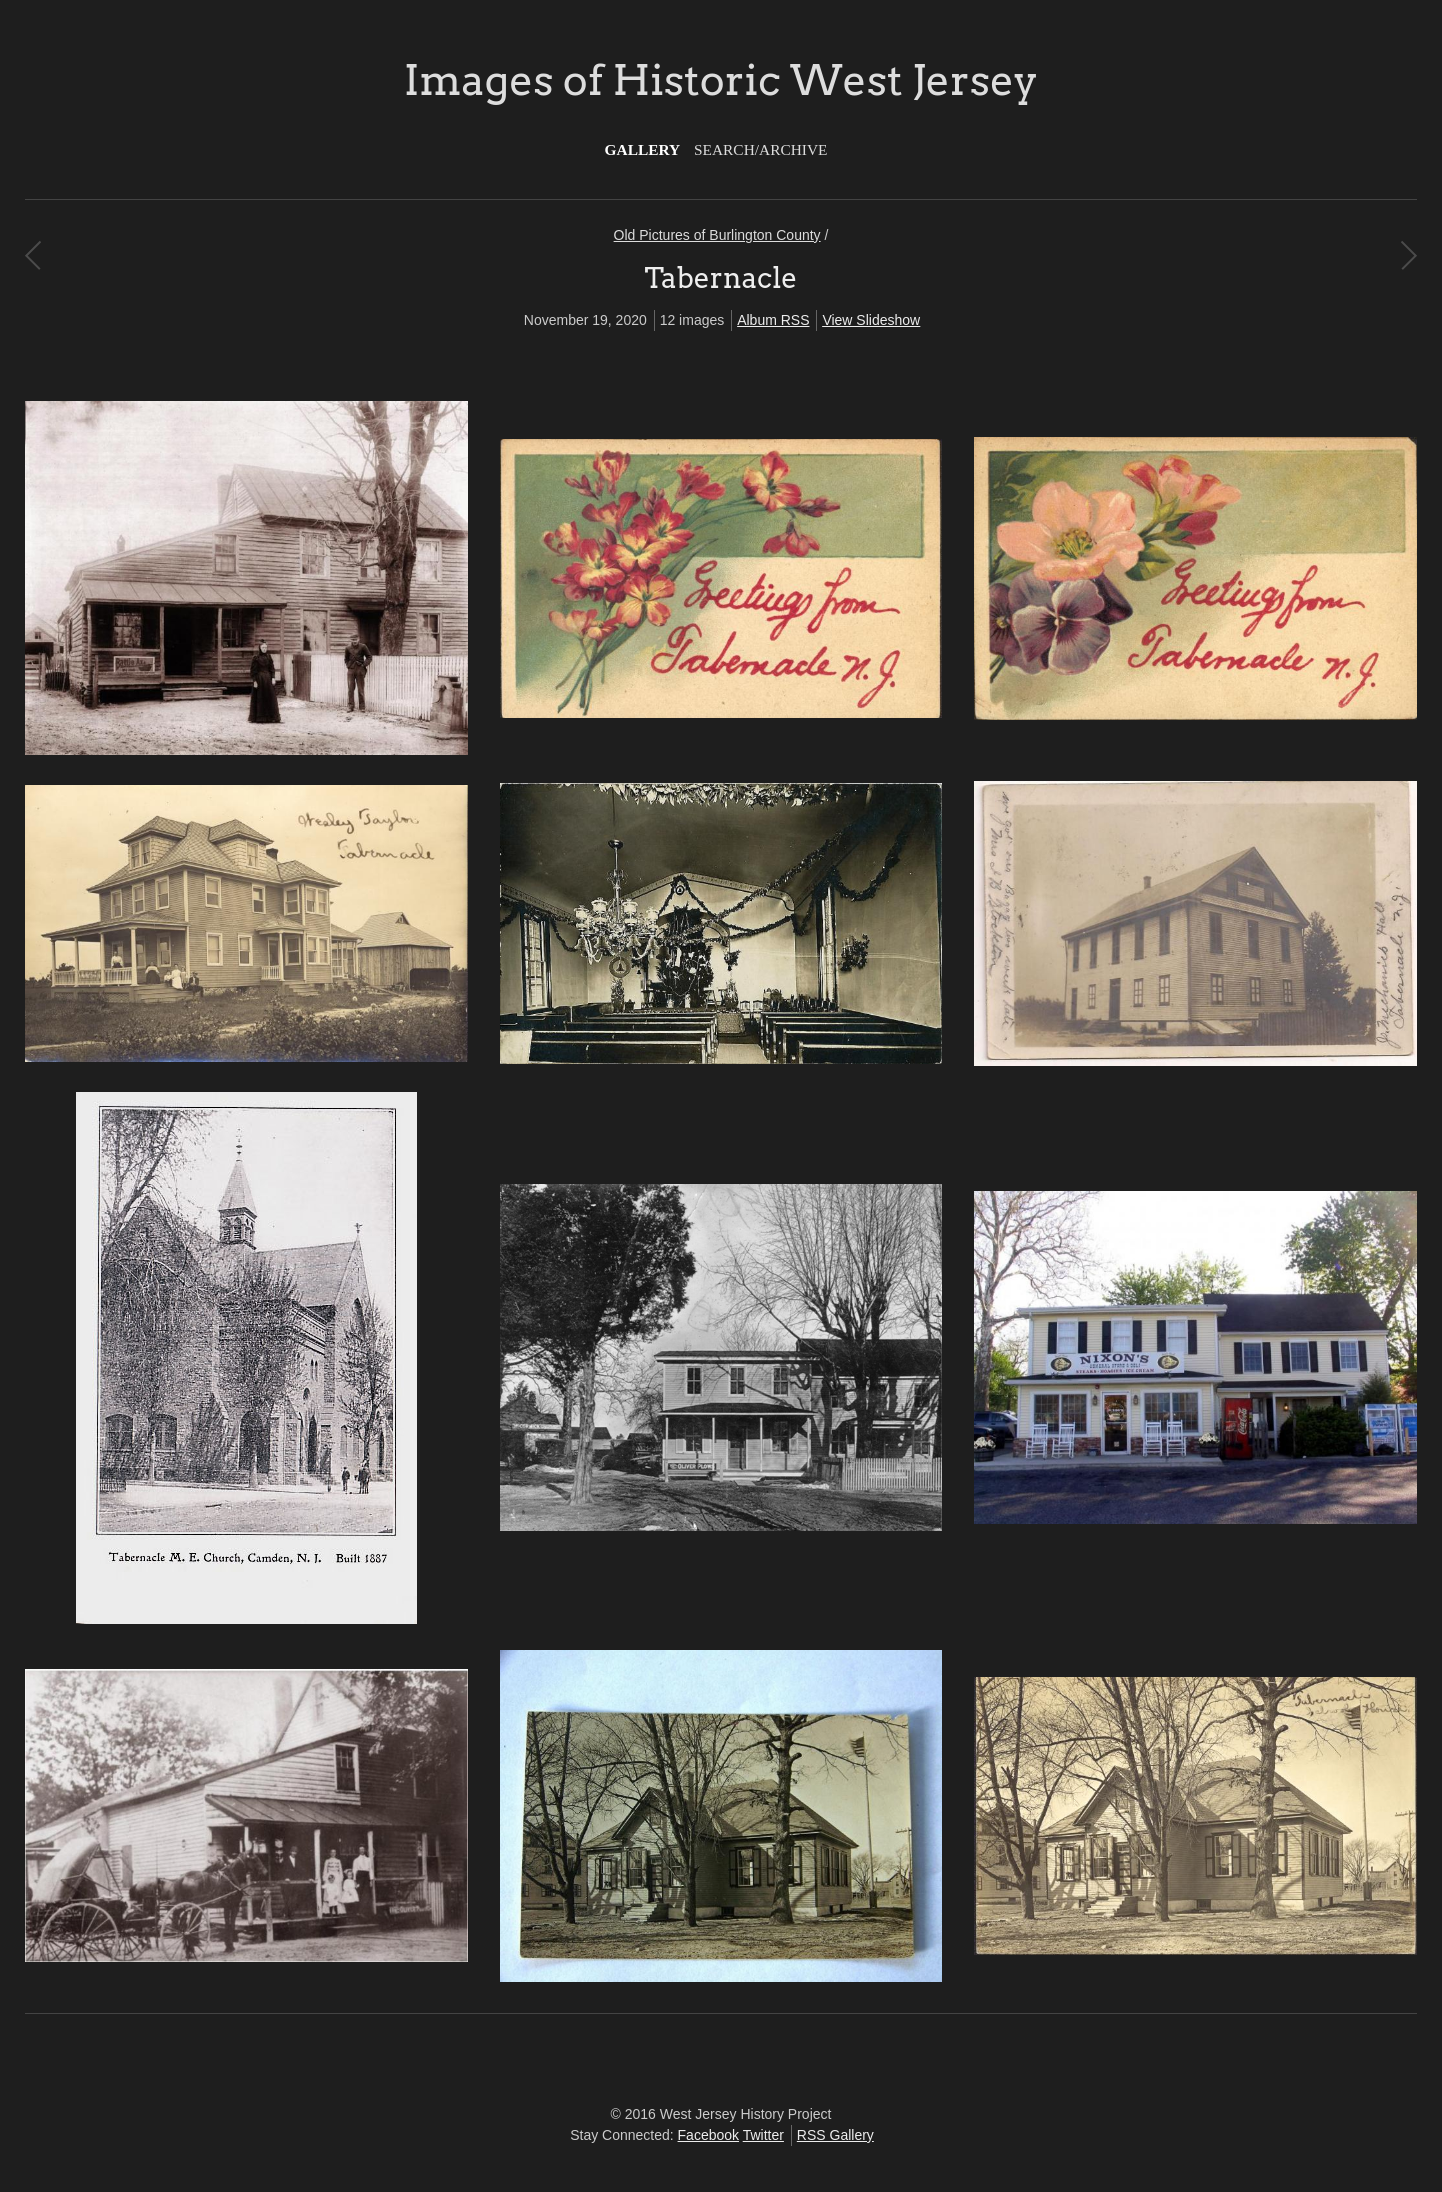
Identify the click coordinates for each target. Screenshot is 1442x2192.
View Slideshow (871, 320)
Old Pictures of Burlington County (717, 235)
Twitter (763, 2135)
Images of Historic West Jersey (721, 80)
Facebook (708, 2135)
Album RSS (773, 320)
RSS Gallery (835, 2135)
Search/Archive (760, 149)
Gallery (643, 149)
